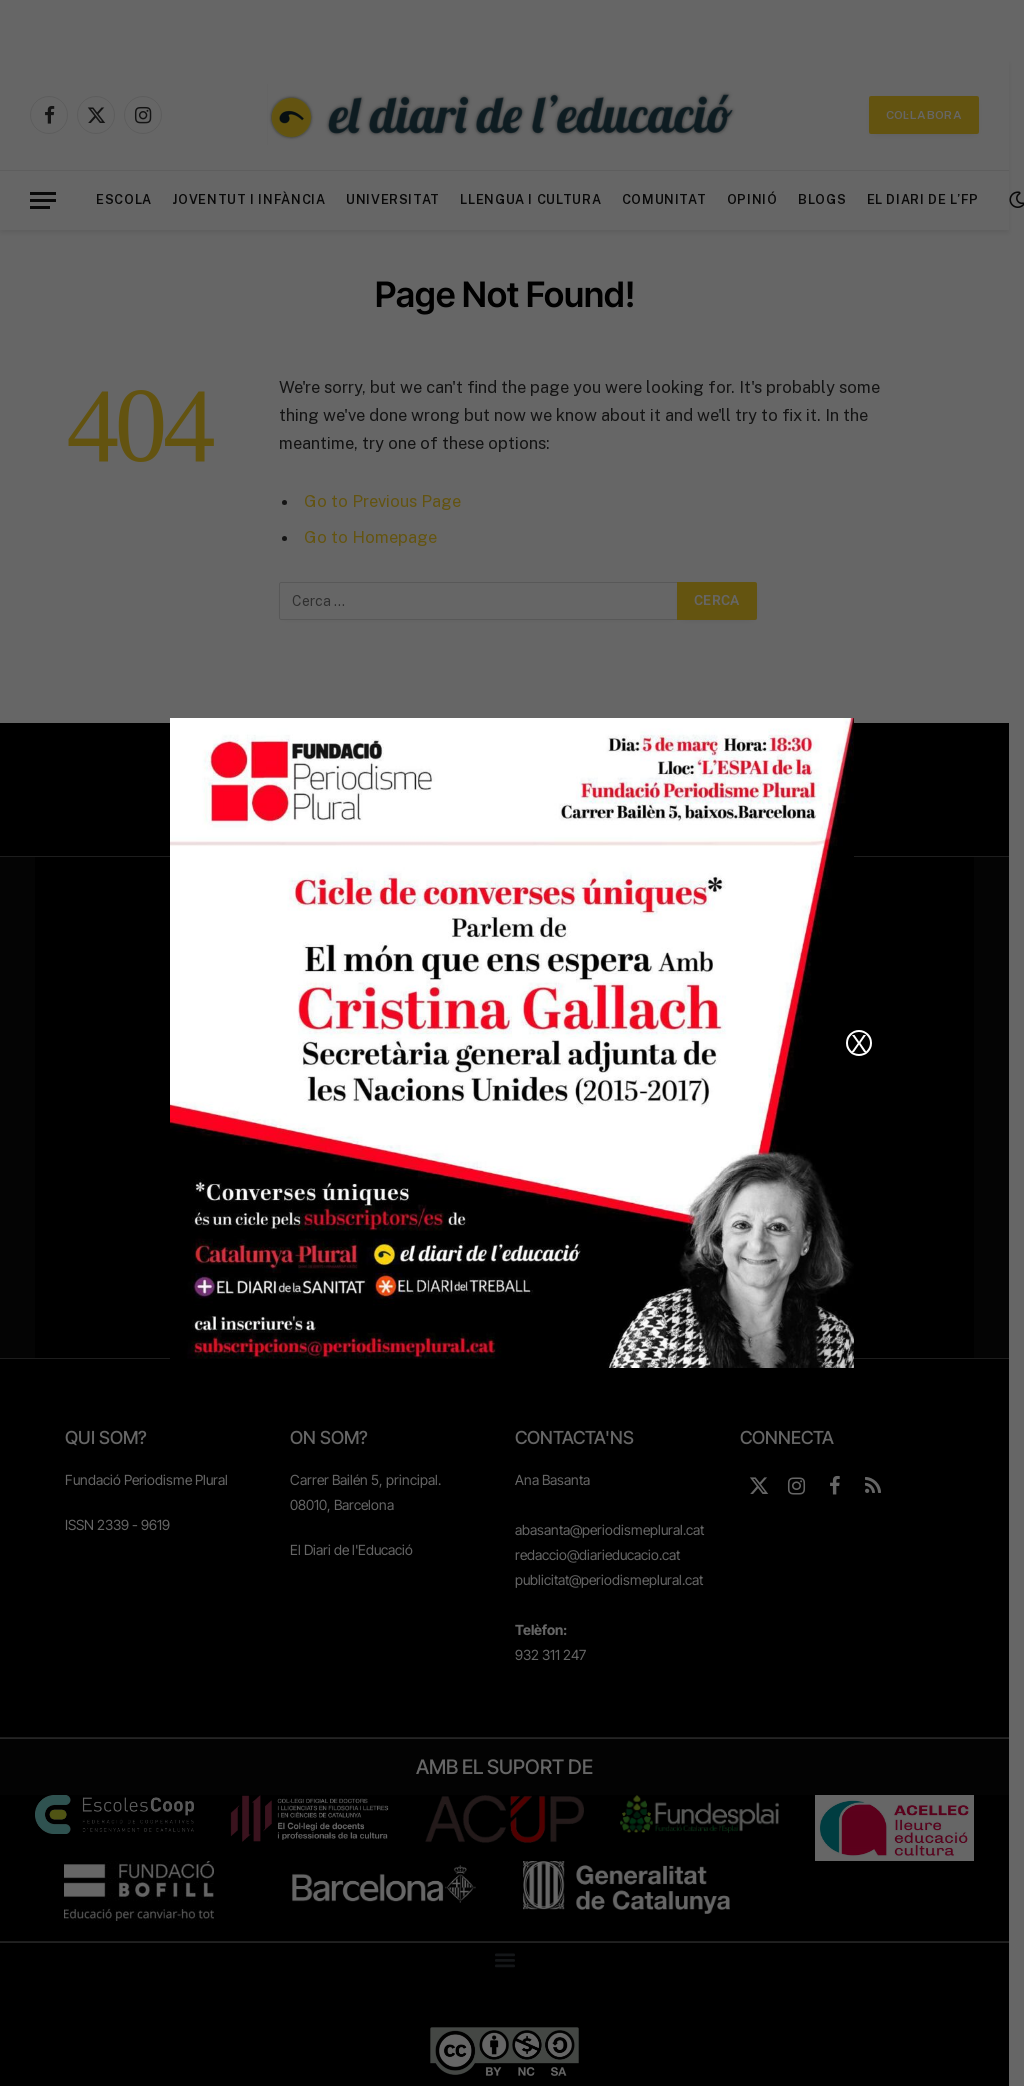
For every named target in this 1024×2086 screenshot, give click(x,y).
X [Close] (859, 1043)
